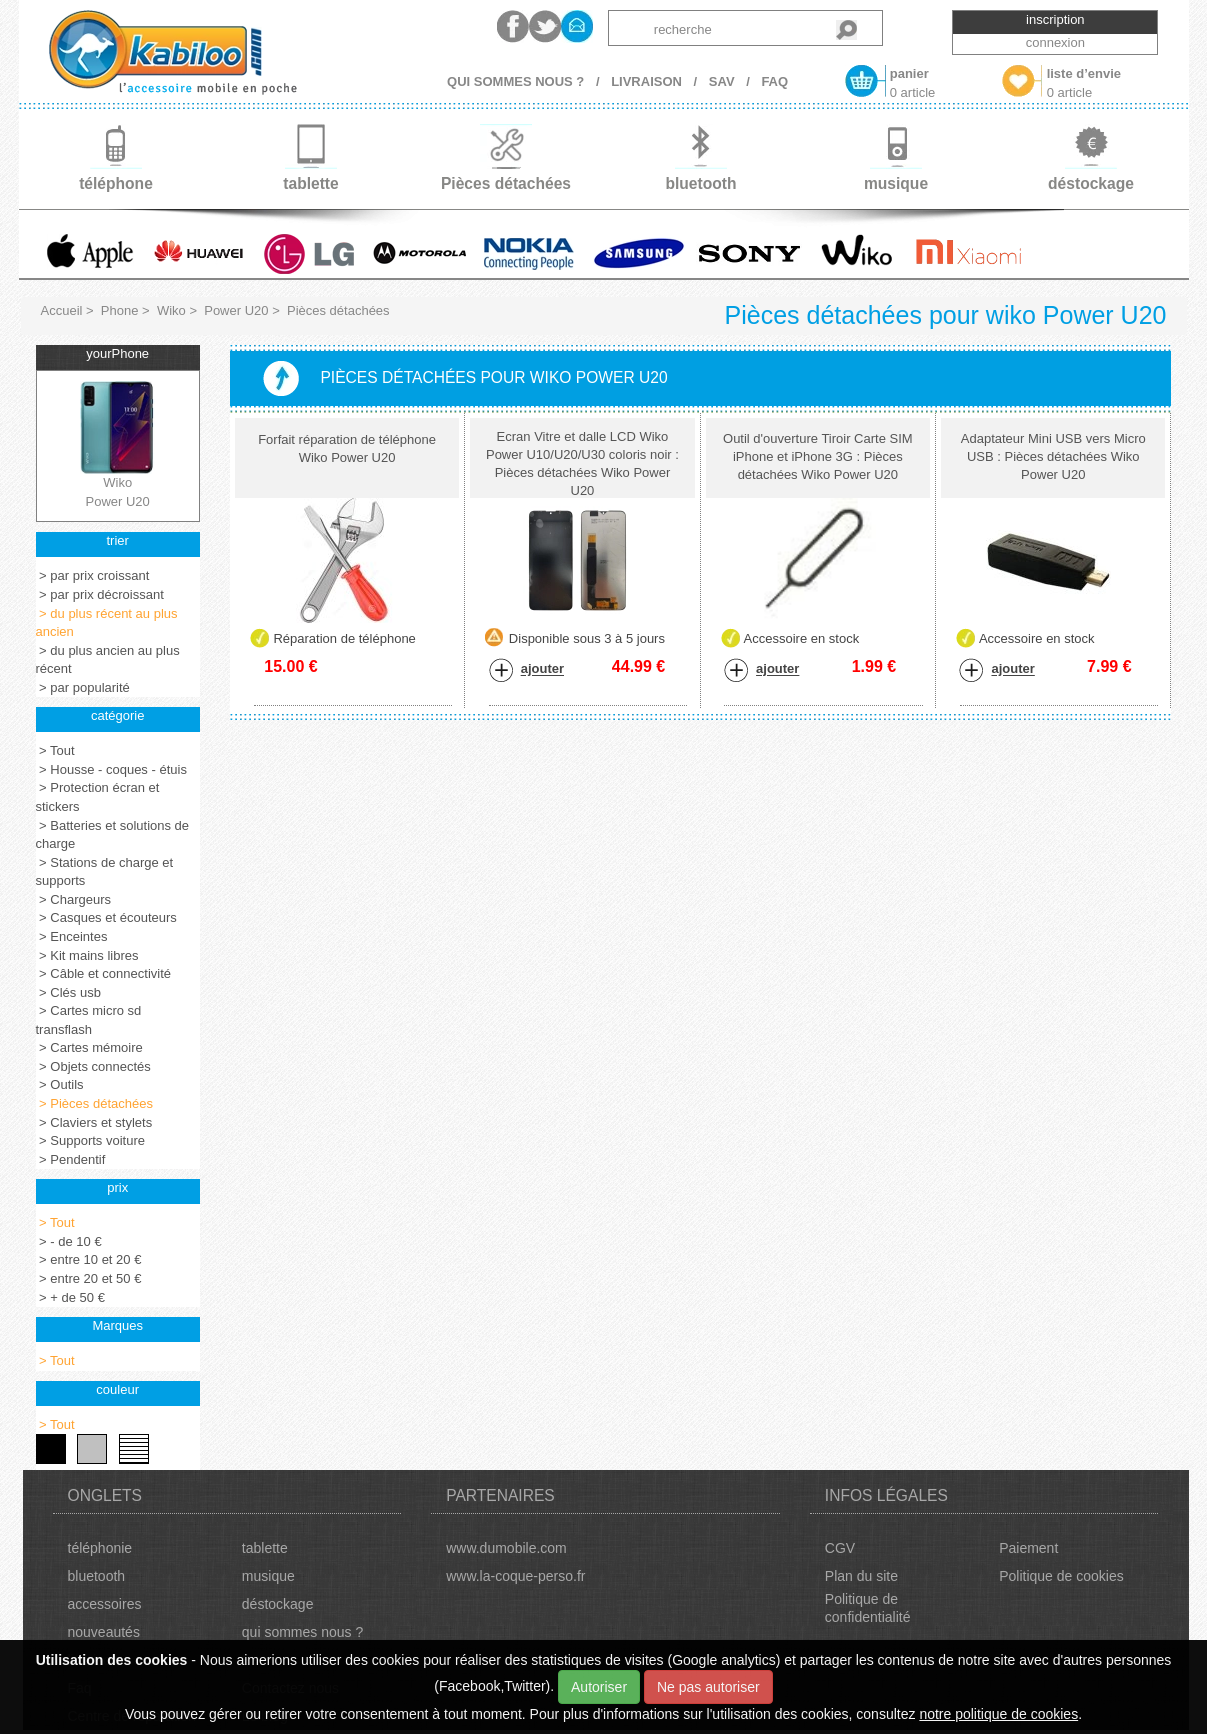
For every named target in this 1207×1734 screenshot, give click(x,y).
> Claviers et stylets (94, 1122)
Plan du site (861, 1576)
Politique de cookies (1061, 1576)
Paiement (1028, 1548)
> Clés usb (68, 992)
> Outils (60, 1084)
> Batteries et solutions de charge (113, 835)
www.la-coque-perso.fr (515, 1576)
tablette (265, 1548)
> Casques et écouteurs (106, 917)
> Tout (55, 750)
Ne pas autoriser (708, 1687)
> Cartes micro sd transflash (89, 1020)
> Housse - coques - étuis (111, 769)
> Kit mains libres (87, 955)
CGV (840, 1548)
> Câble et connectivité (104, 973)
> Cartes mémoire (89, 1047)
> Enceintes (72, 936)
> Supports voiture (90, 1140)
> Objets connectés (93, 1066)
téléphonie (100, 1548)
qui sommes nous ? (302, 1632)
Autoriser (599, 1687)
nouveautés (104, 1632)
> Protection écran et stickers (98, 797)
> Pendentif (71, 1159)
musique (268, 1576)
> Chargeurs (74, 899)
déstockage (278, 1604)
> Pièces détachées (94, 1103)
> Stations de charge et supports (105, 872)
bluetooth (97, 1576)
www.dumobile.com (506, 1548)
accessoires (105, 1604)
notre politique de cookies (998, 1714)
